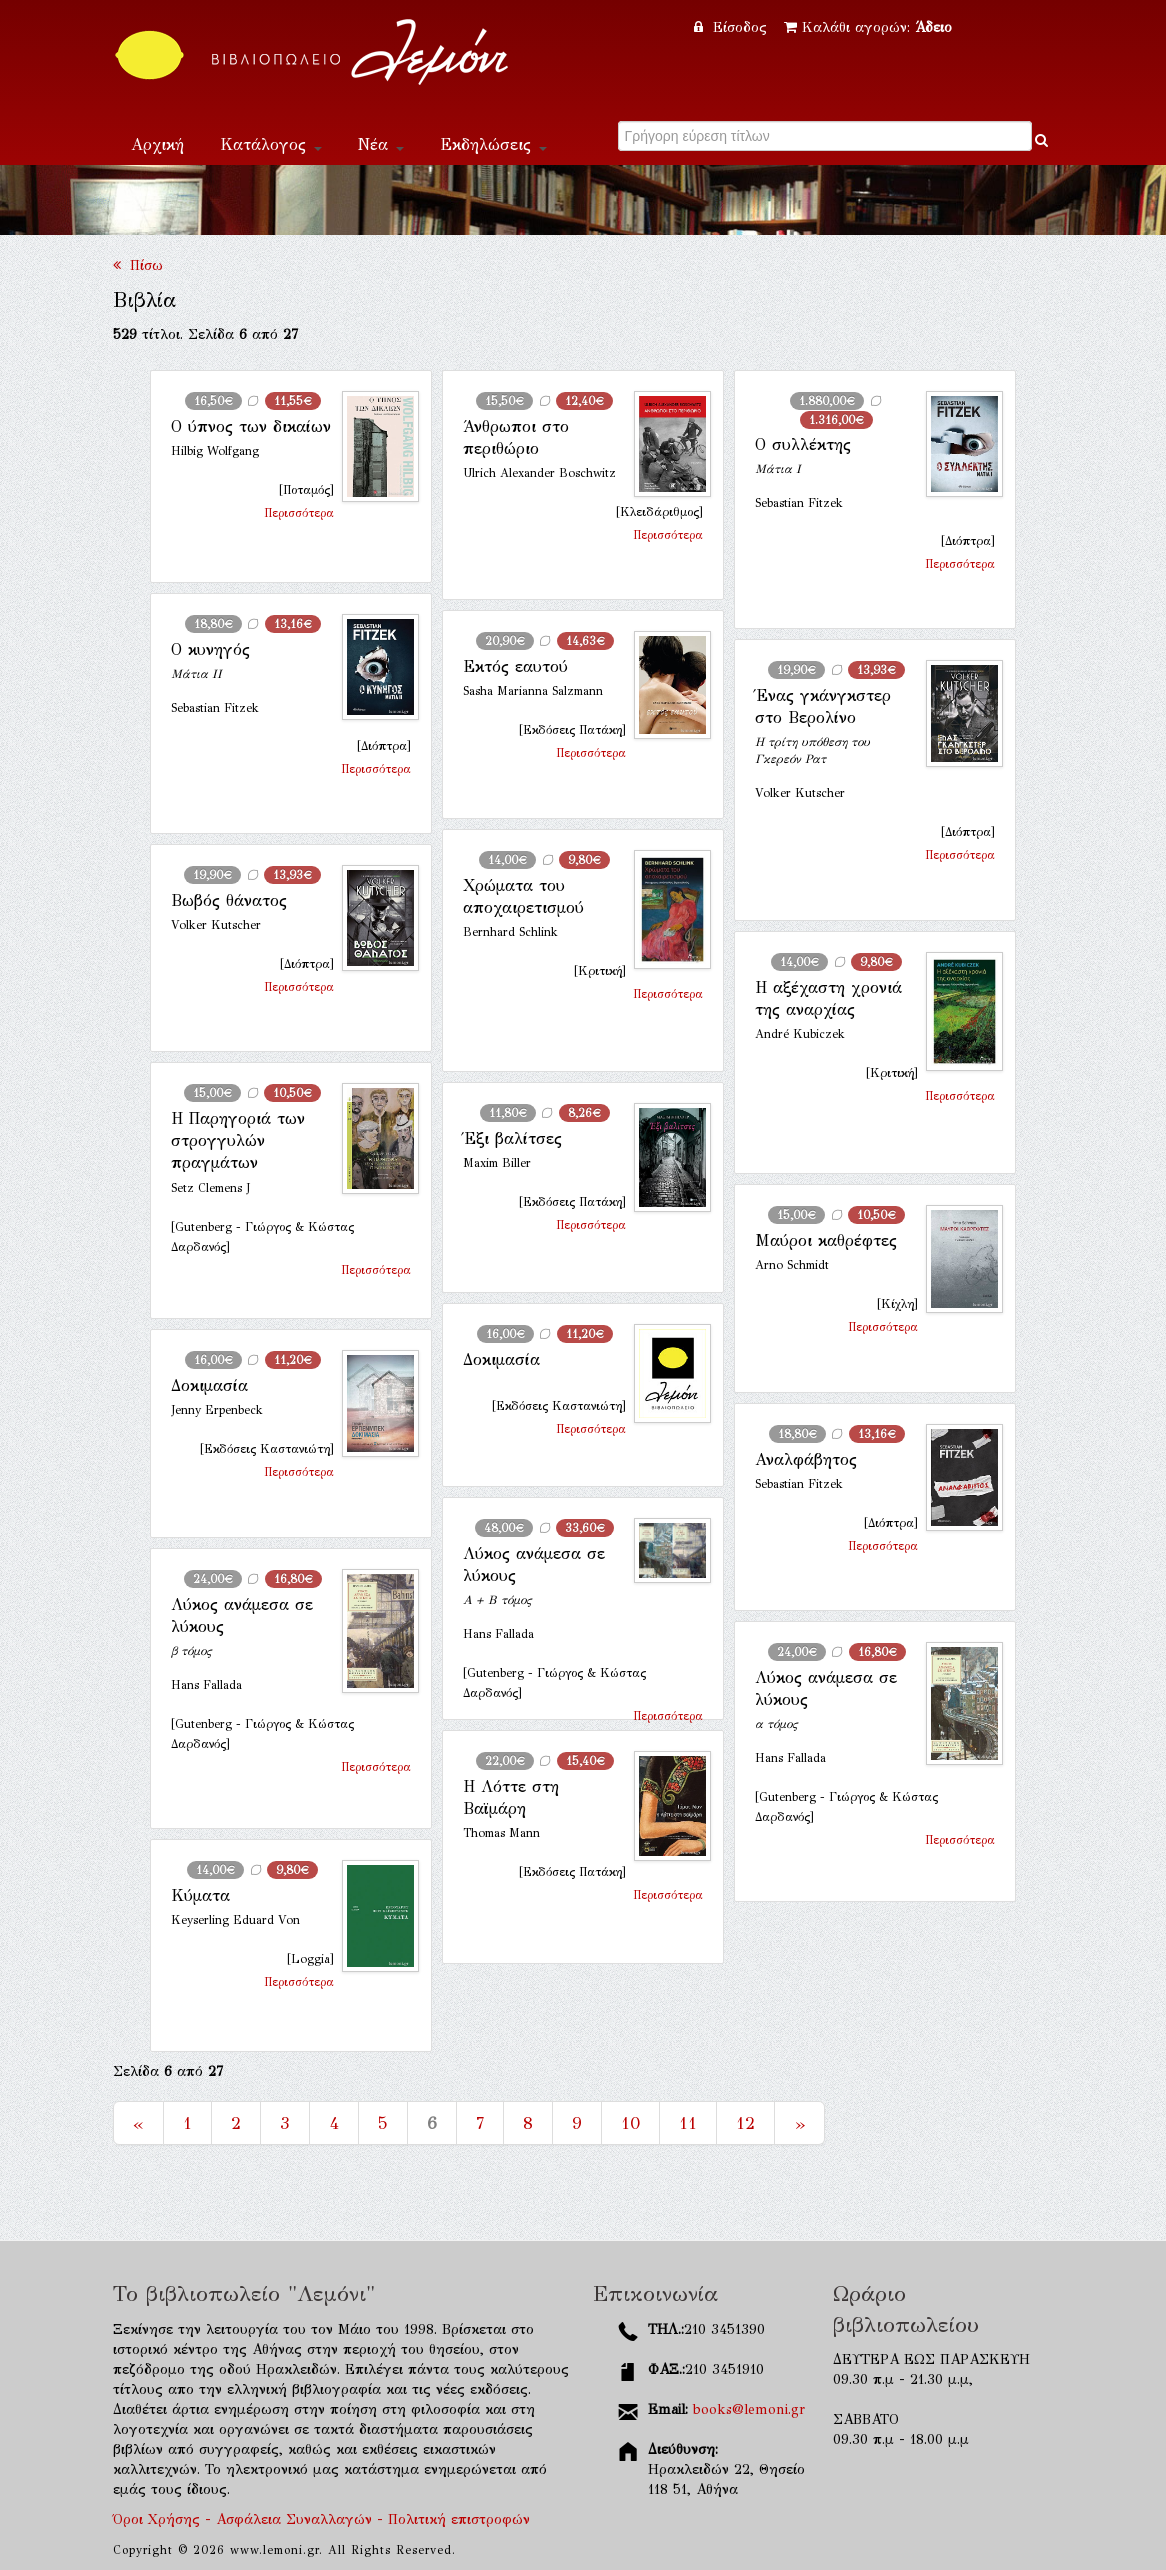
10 (630, 2123)
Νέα (381, 144)
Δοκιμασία (501, 1359)
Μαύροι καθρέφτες (826, 1240)
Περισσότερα (299, 513)
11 (688, 2123)
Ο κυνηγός (210, 649)
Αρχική (157, 144)
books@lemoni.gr (749, 2409)
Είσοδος (733, 27)
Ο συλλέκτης (803, 444)
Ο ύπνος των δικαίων (251, 426)
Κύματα (200, 1895)
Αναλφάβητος (806, 1459)
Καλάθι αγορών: (868, 27)
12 (745, 2123)
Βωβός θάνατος (229, 900)
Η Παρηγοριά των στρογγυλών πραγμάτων (238, 1141)
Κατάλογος (271, 144)
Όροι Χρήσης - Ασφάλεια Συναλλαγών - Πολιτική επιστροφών (321, 2519)
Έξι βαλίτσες (512, 1138)
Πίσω (138, 265)
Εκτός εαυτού (515, 666)
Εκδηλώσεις (493, 144)
